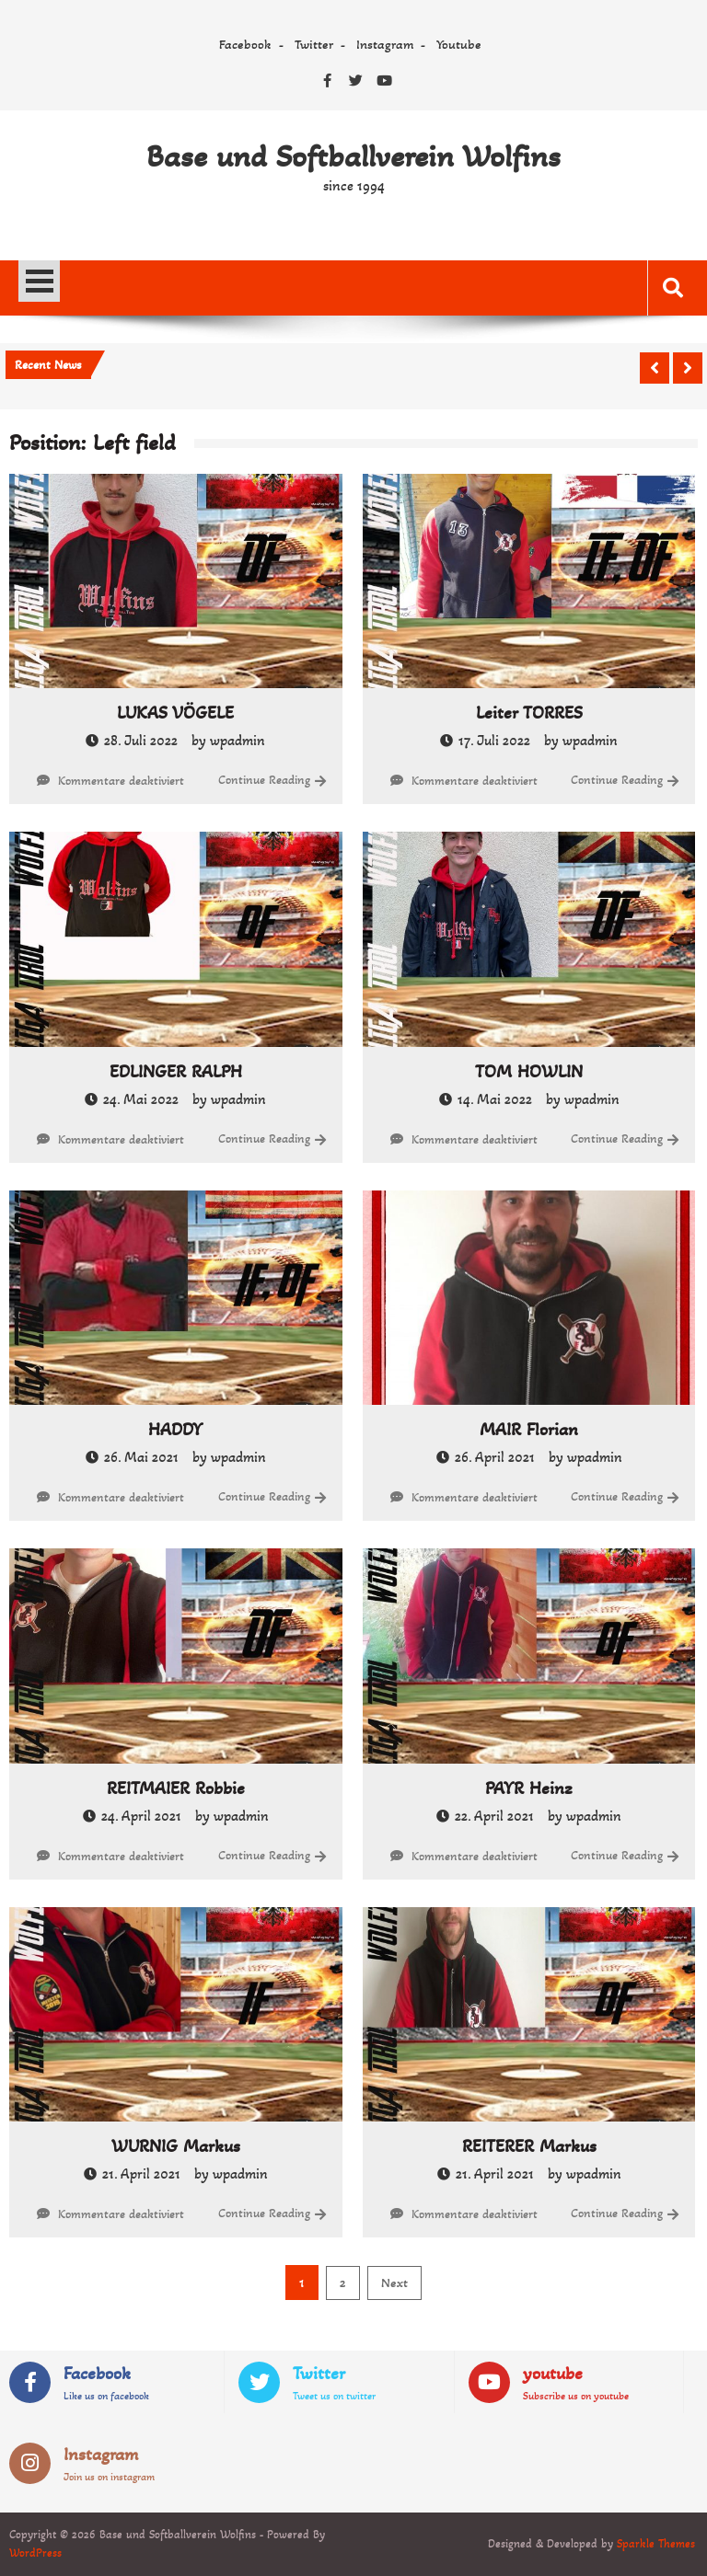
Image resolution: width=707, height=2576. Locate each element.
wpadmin (237, 740)
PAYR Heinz (529, 1788)
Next (394, 2282)
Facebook (245, 44)
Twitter (314, 44)
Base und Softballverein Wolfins (353, 156)
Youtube (458, 44)
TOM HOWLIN (529, 1072)
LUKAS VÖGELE (175, 713)
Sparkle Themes (656, 2543)
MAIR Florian (529, 1430)
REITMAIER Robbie (176, 1788)
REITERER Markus (529, 2146)
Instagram (384, 44)
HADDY (175, 1430)
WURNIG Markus (175, 2146)
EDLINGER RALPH (176, 1072)
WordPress (35, 2553)
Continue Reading (264, 780)
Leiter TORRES (529, 713)
